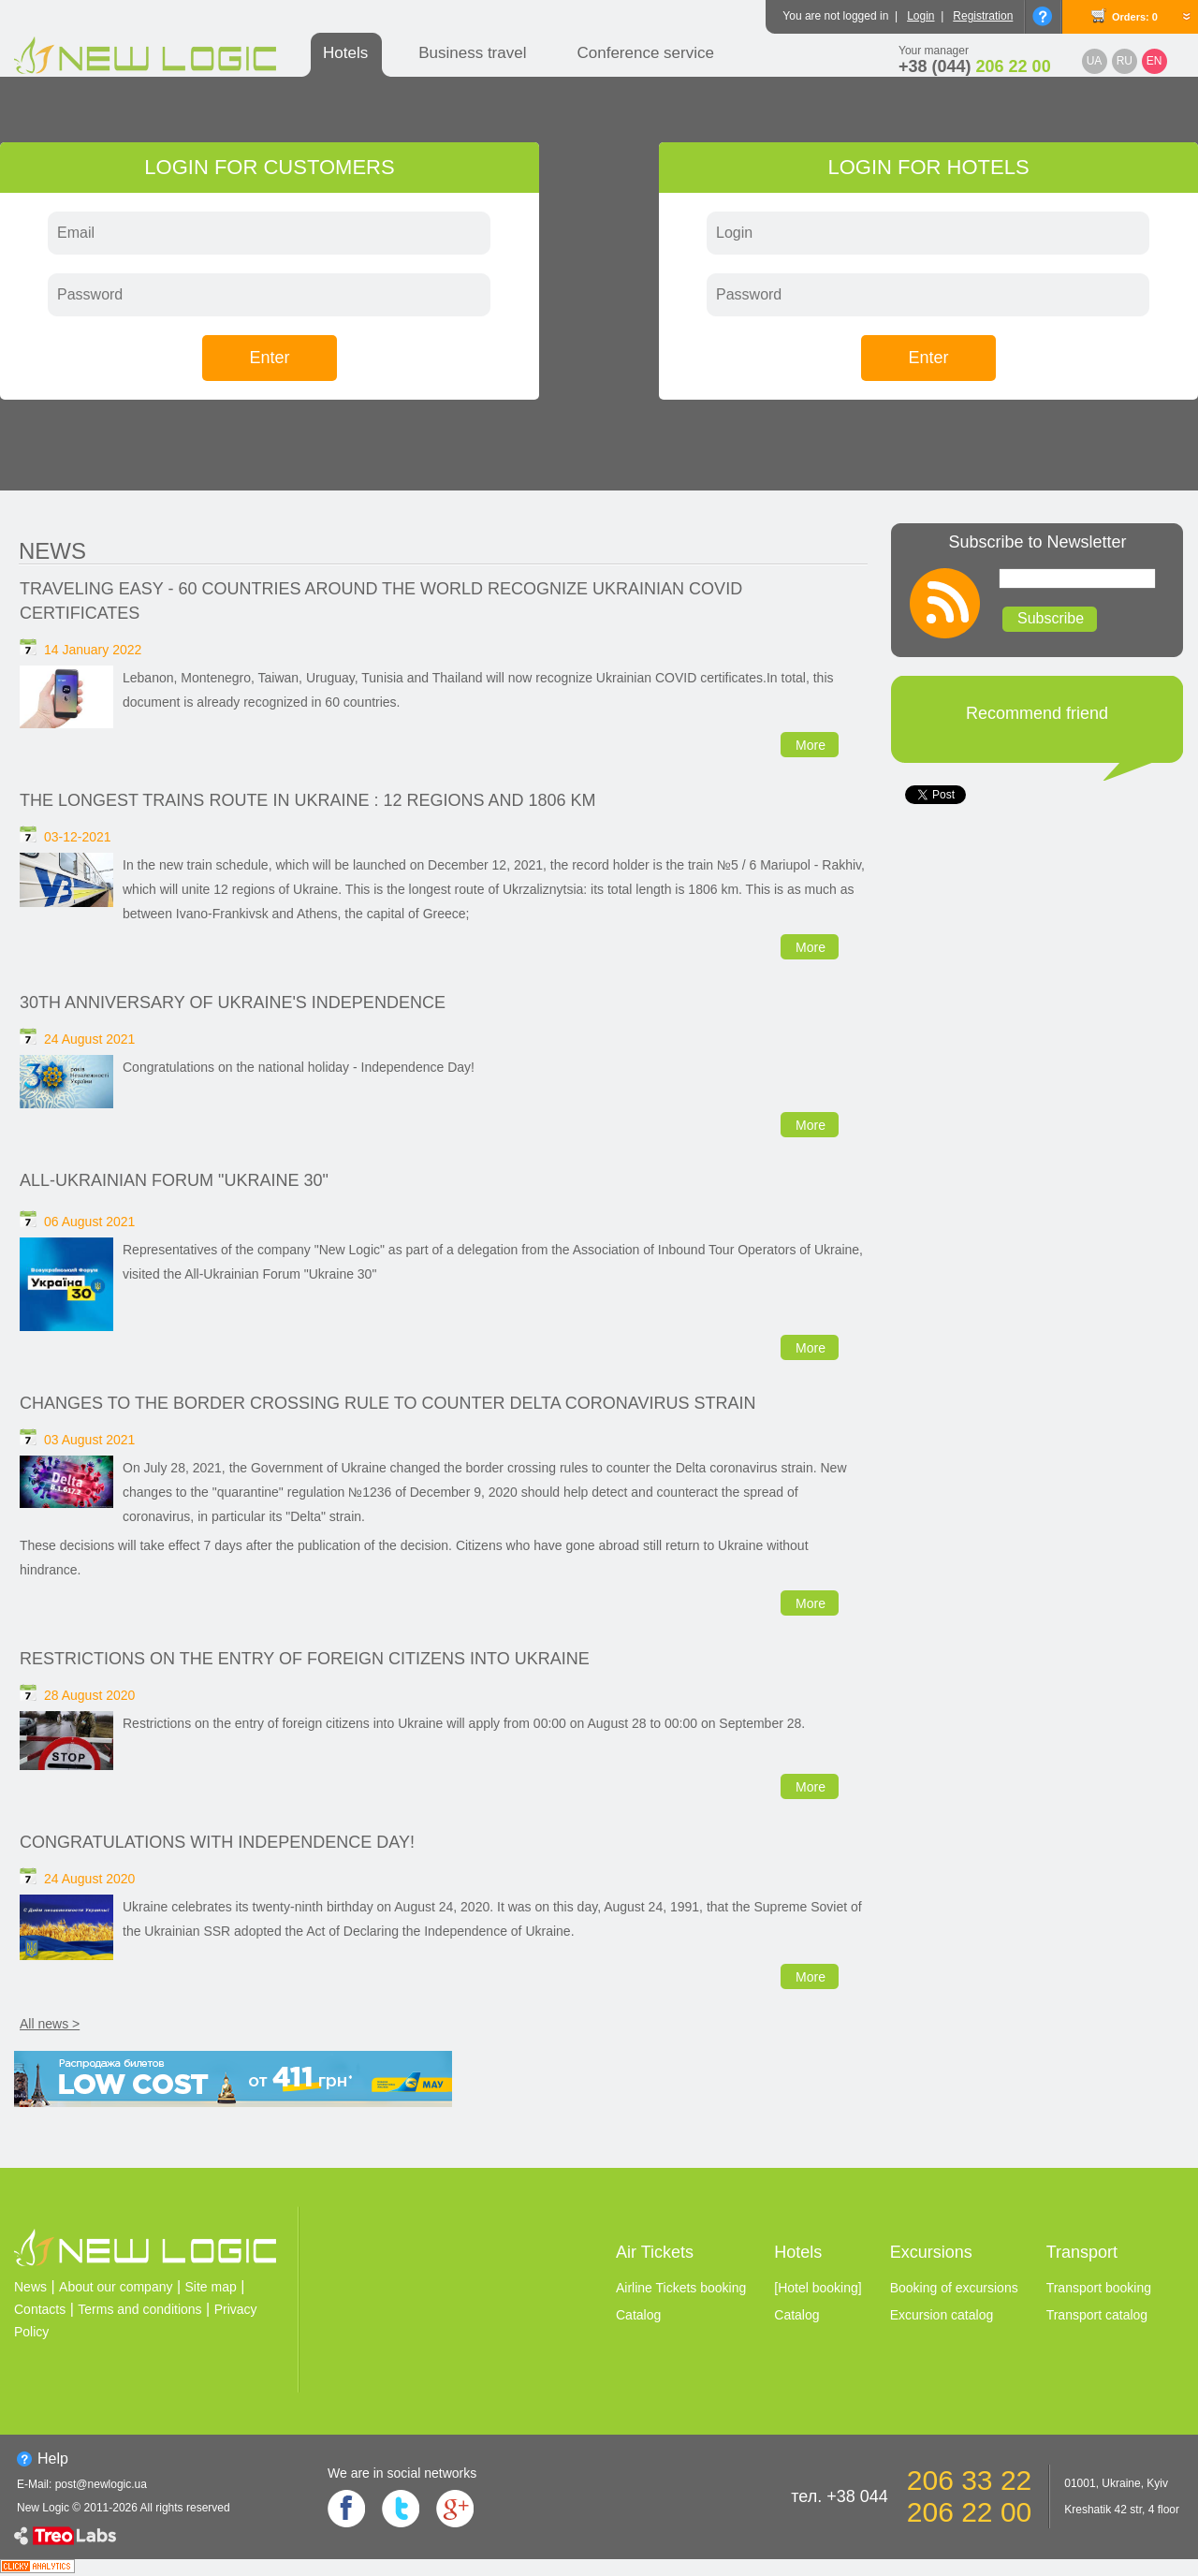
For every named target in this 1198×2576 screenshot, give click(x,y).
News (52, 551)
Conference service (645, 53)
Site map (211, 2286)
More (810, 745)
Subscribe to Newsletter (1037, 542)
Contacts (40, 2309)
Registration (983, 15)
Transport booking (1098, 2287)
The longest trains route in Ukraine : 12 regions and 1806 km (308, 800)
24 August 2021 (89, 1039)
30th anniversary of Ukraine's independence (233, 1002)
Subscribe (1050, 618)
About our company (115, 2286)
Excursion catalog (942, 2314)
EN (1154, 60)
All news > (50, 2023)
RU (1124, 60)
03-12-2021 (77, 836)
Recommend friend (1037, 713)
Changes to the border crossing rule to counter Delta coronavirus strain (387, 1403)
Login (920, 15)
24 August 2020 (89, 1878)
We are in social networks (402, 2473)
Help (52, 2458)
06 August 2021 (89, 1221)
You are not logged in (835, 15)
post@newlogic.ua (101, 2484)
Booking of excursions (954, 2287)
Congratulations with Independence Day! (217, 1842)
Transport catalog (1096, 2314)
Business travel (472, 53)
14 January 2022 (92, 649)
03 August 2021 (89, 1439)
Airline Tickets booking (681, 2287)
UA (1095, 60)
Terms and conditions (139, 2309)
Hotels (345, 53)
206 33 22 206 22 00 (969, 2496)
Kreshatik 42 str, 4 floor (1121, 2509)
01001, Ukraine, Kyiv (1116, 2483)
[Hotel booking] (817, 2287)
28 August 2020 (89, 1695)
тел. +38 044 (839, 2496)
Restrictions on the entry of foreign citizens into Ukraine (305, 1658)
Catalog (638, 2314)
